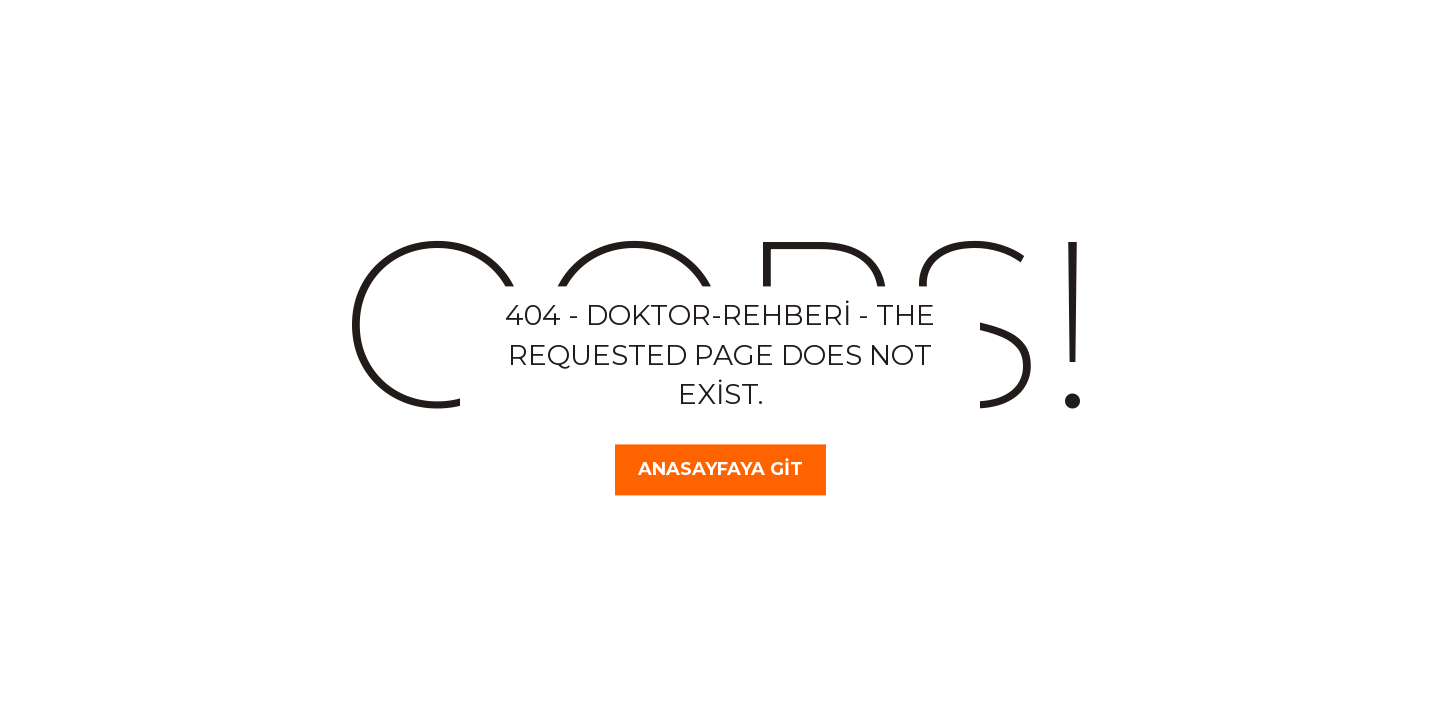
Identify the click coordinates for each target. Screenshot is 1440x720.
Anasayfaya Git (720, 469)
